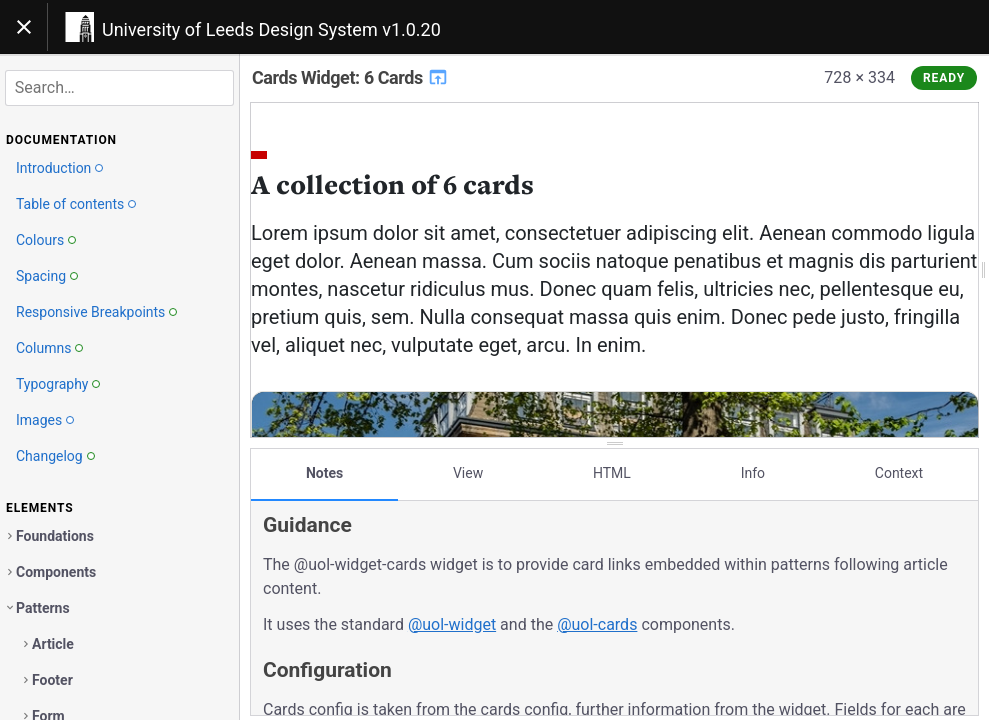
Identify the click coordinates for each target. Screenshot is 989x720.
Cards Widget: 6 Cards (350, 77)
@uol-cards (597, 624)
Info (753, 473)
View (468, 473)
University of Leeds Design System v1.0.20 (271, 29)
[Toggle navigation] (24, 27)
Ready (944, 78)
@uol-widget (452, 624)
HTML (612, 473)
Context (899, 473)
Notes (324, 473)
